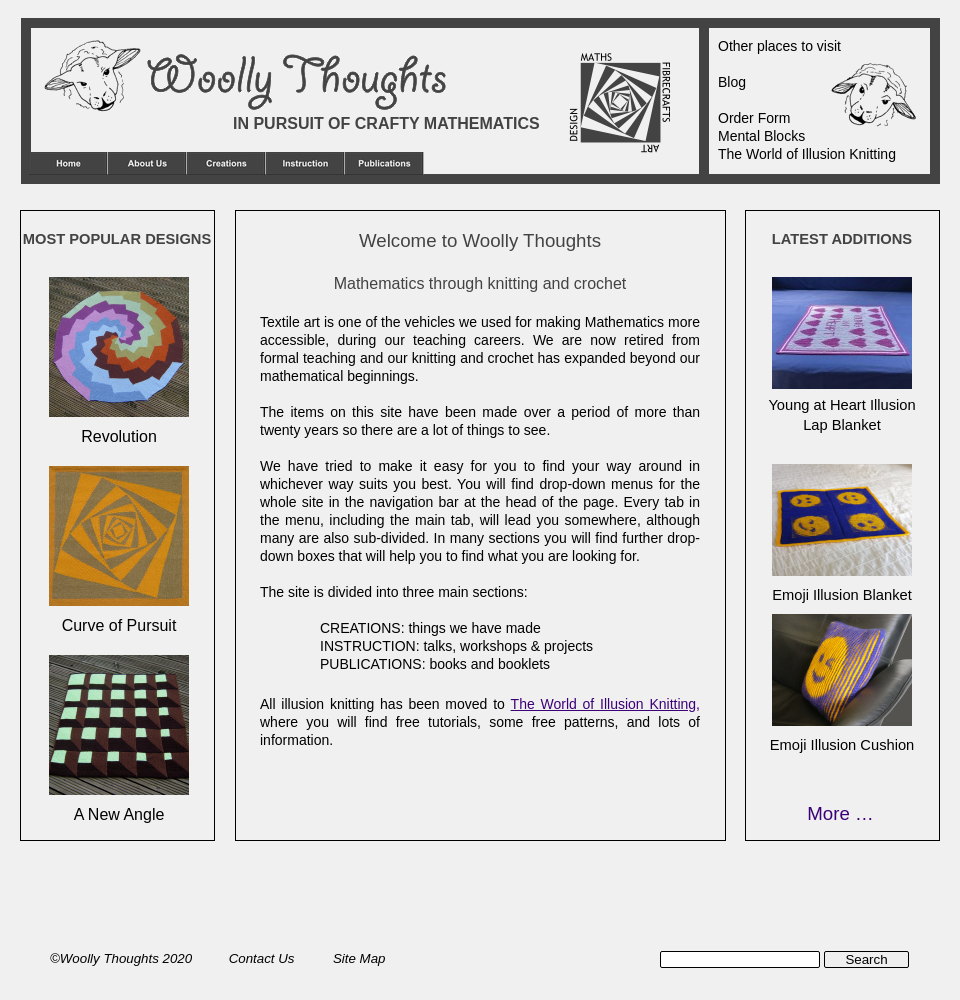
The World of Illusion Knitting (807, 154)
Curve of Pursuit (119, 625)
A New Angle (119, 814)
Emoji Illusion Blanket (842, 595)
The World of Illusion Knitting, (605, 704)
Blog (732, 82)
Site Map (359, 958)
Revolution (119, 436)
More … (840, 813)
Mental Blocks (761, 136)
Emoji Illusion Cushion (842, 745)
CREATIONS (360, 628)
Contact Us (263, 958)
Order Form (754, 118)
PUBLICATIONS (371, 664)
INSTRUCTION (368, 646)
